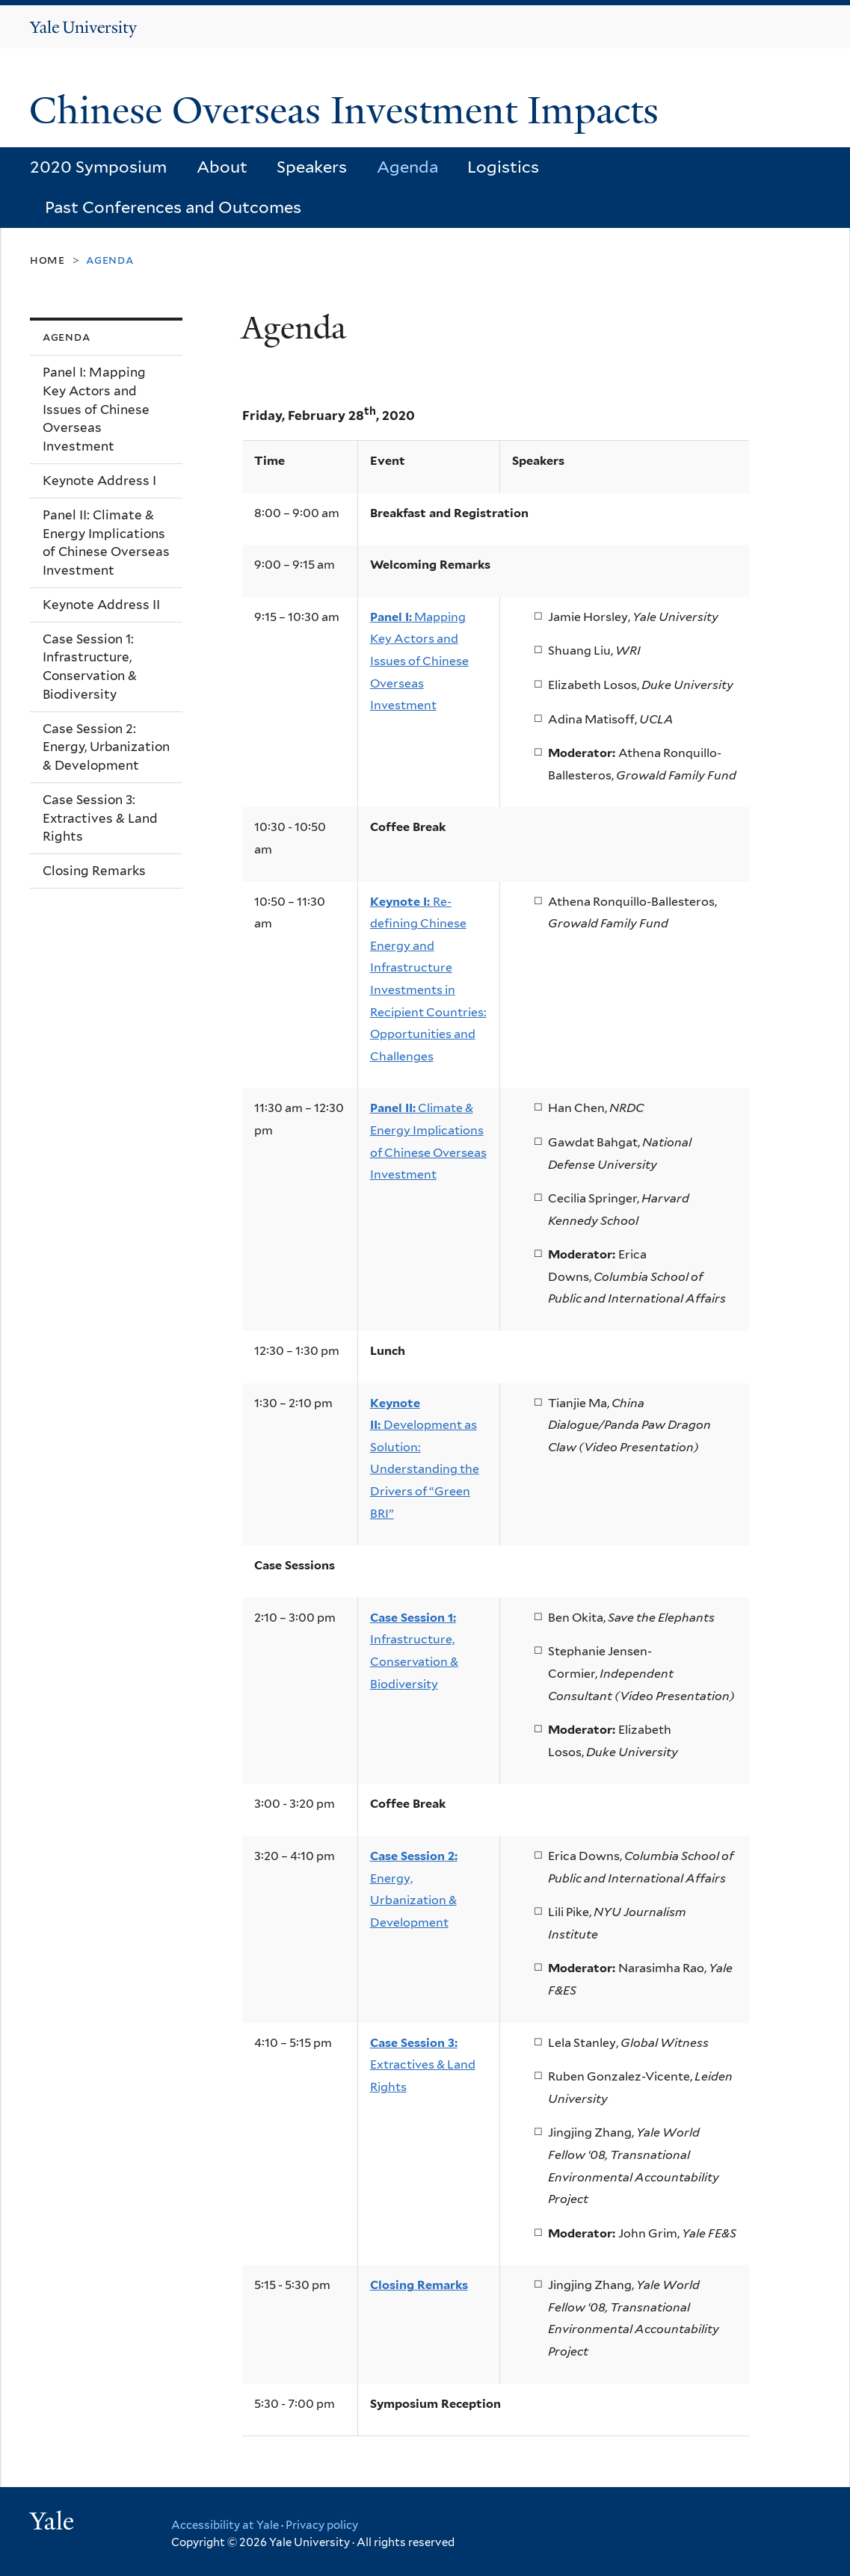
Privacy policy (322, 2525)
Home (47, 260)
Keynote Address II (101, 604)
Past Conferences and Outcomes (173, 207)
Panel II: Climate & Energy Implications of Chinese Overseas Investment (106, 542)
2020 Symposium (98, 166)
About (222, 166)
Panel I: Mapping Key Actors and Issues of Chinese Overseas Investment (96, 409)
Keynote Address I (99, 480)
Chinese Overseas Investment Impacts (348, 110)
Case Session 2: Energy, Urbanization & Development (106, 747)
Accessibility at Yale (225, 2525)
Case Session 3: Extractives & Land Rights (100, 818)
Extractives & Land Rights (422, 2065)
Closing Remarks (94, 870)
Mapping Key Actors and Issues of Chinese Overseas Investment (419, 661)
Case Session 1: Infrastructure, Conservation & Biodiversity (90, 666)
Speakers (312, 166)
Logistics (503, 166)
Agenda (407, 166)
